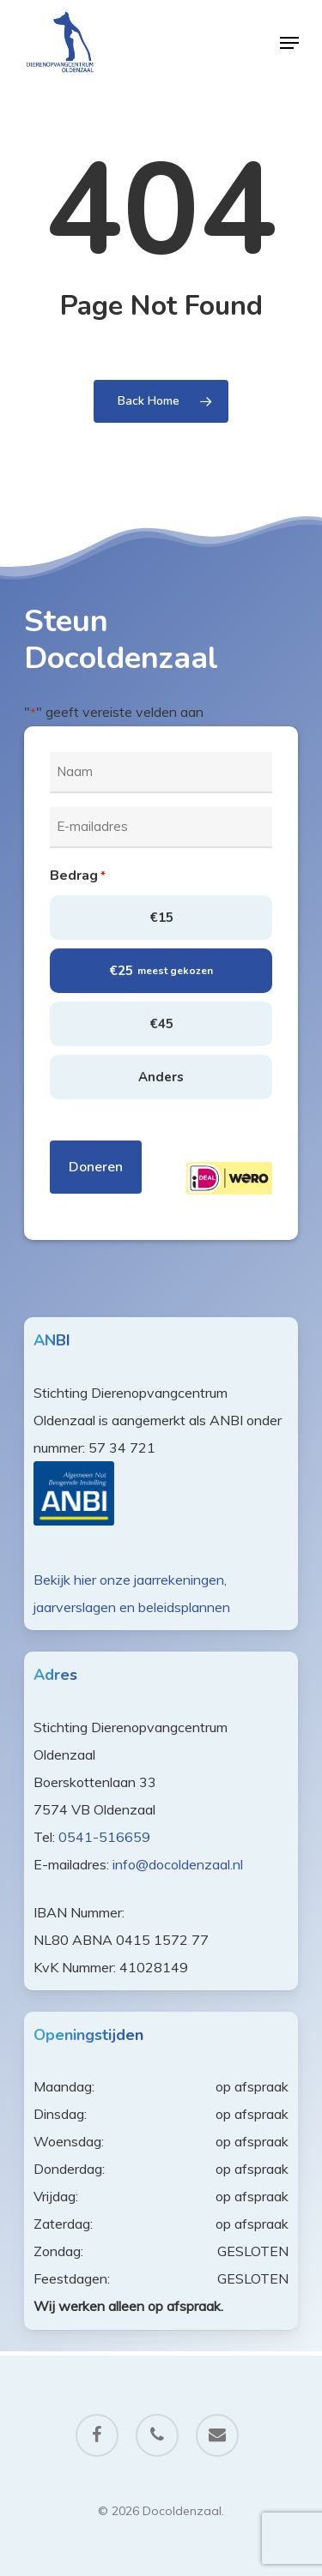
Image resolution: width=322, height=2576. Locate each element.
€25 (161, 970)
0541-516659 (104, 1836)
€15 (161, 917)
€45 (161, 1023)
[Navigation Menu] (289, 42)
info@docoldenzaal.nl (177, 1864)
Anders (161, 1077)
